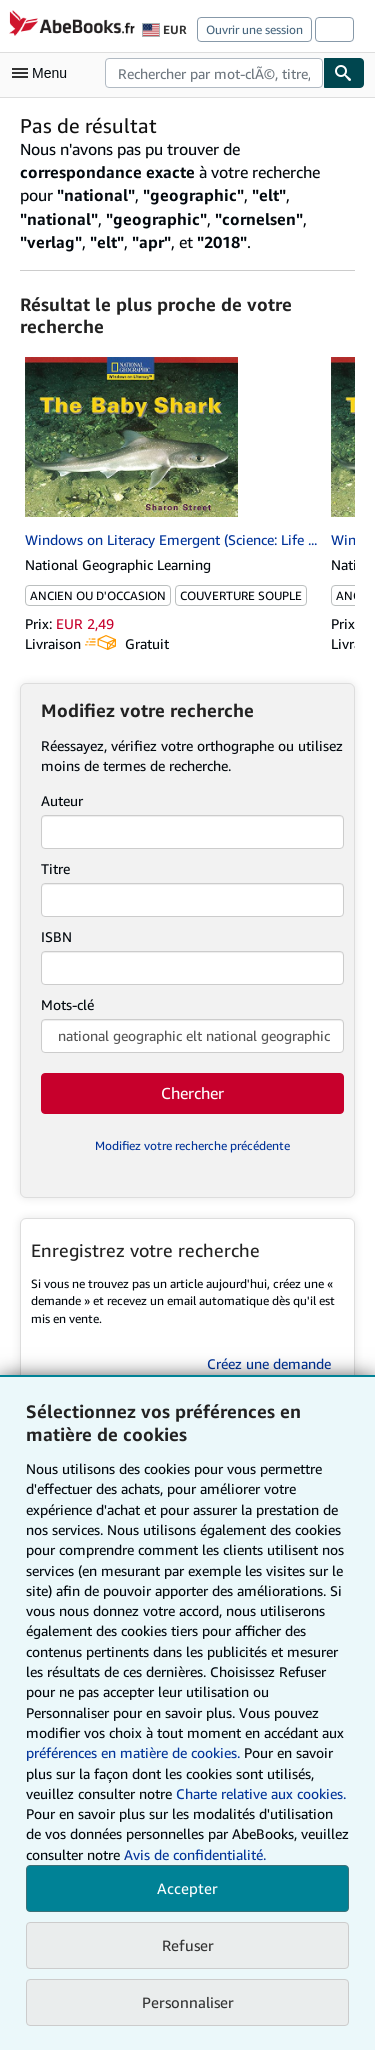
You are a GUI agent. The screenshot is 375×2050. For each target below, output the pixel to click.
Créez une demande (269, 1363)
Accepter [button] (187, 1888)
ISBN (56, 936)
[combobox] (214, 73)
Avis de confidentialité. (195, 1854)
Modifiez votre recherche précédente (192, 1145)
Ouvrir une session (254, 29)
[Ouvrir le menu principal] (44, 73)
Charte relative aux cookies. (261, 1793)
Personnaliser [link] (188, 2002)
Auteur (62, 800)
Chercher (192, 1093)
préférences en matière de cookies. (133, 1752)
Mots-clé (67, 1004)
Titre (55, 868)
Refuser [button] (188, 1945)
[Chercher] (344, 73)
